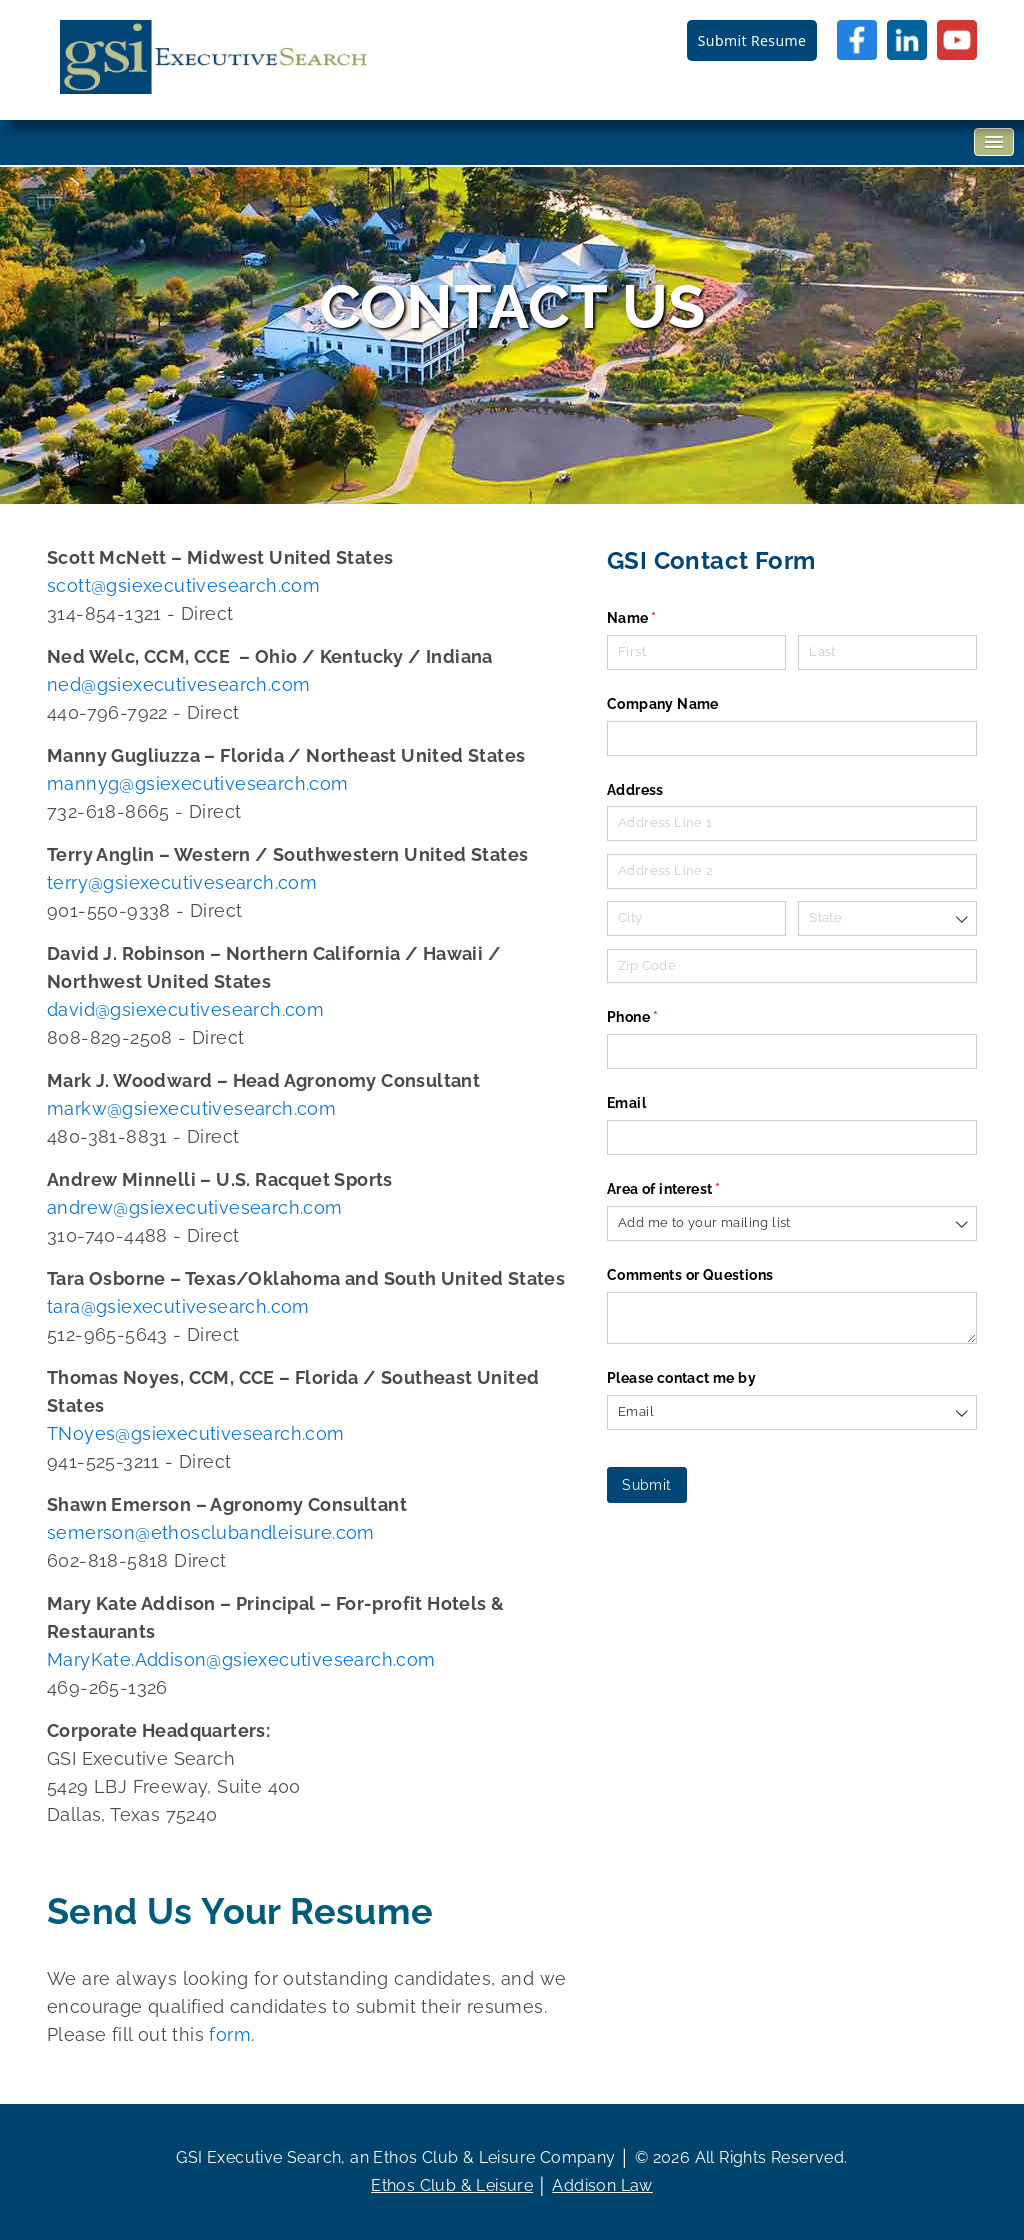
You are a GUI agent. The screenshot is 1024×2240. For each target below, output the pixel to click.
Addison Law (602, 2185)
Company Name (663, 704)
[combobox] (887, 918)
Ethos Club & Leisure (452, 2185)
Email (626, 1103)
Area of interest (694, 1190)
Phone (663, 1018)
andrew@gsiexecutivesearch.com (195, 1207)
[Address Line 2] (792, 871)
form (230, 2034)
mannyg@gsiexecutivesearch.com (198, 783)
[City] (696, 918)
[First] (696, 652)
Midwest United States (290, 557)
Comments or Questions (690, 1275)
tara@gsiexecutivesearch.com (178, 1306)
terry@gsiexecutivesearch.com (182, 882)
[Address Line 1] (792, 823)
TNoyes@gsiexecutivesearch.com (196, 1433)
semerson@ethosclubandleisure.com (211, 1532)
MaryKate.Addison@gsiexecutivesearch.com (241, 1659)
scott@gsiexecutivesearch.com (183, 585)
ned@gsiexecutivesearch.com (178, 684)
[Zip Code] (792, 966)
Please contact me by (681, 1378)
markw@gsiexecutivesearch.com (191, 1108)
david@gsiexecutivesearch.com (185, 1009)
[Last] (887, 652)
